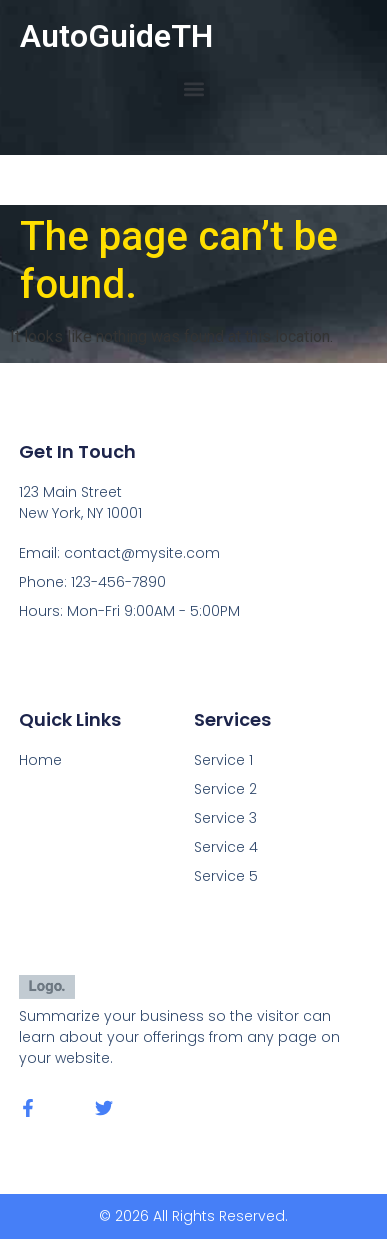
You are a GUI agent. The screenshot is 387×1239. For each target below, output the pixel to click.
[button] (193, 88)
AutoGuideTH (116, 36)
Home (40, 760)
